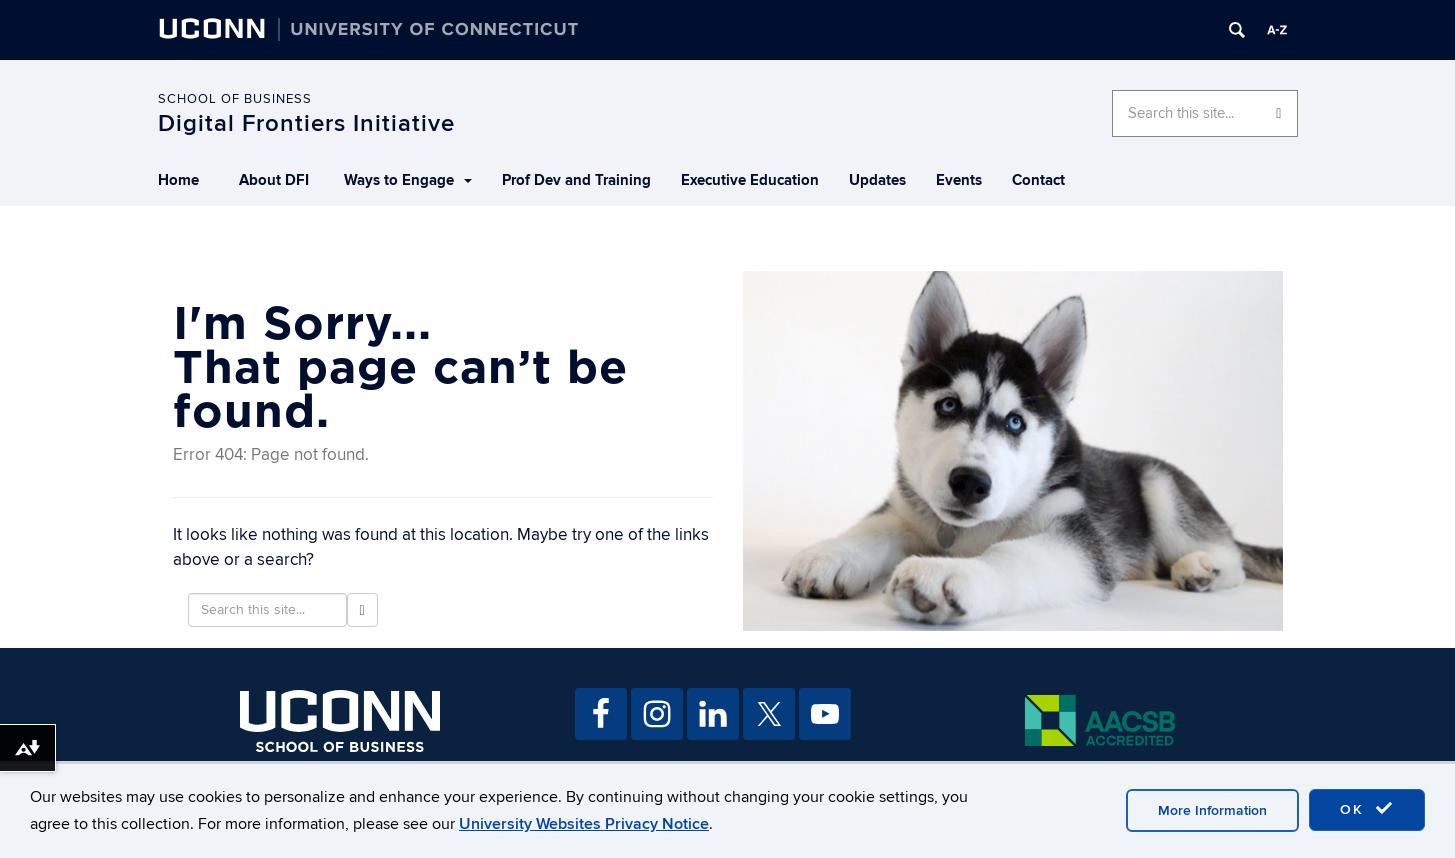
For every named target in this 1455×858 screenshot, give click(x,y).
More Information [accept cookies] (1212, 810)
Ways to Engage (408, 180)
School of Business (235, 99)
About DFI (274, 180)
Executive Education (750, 180)
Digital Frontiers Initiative (306, 123)
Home (178, 180)
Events (959, 180)
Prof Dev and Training (576, 180)
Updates (877, 180)
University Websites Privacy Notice (584, 824)
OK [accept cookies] (1367, 809)
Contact (1038, 180)
